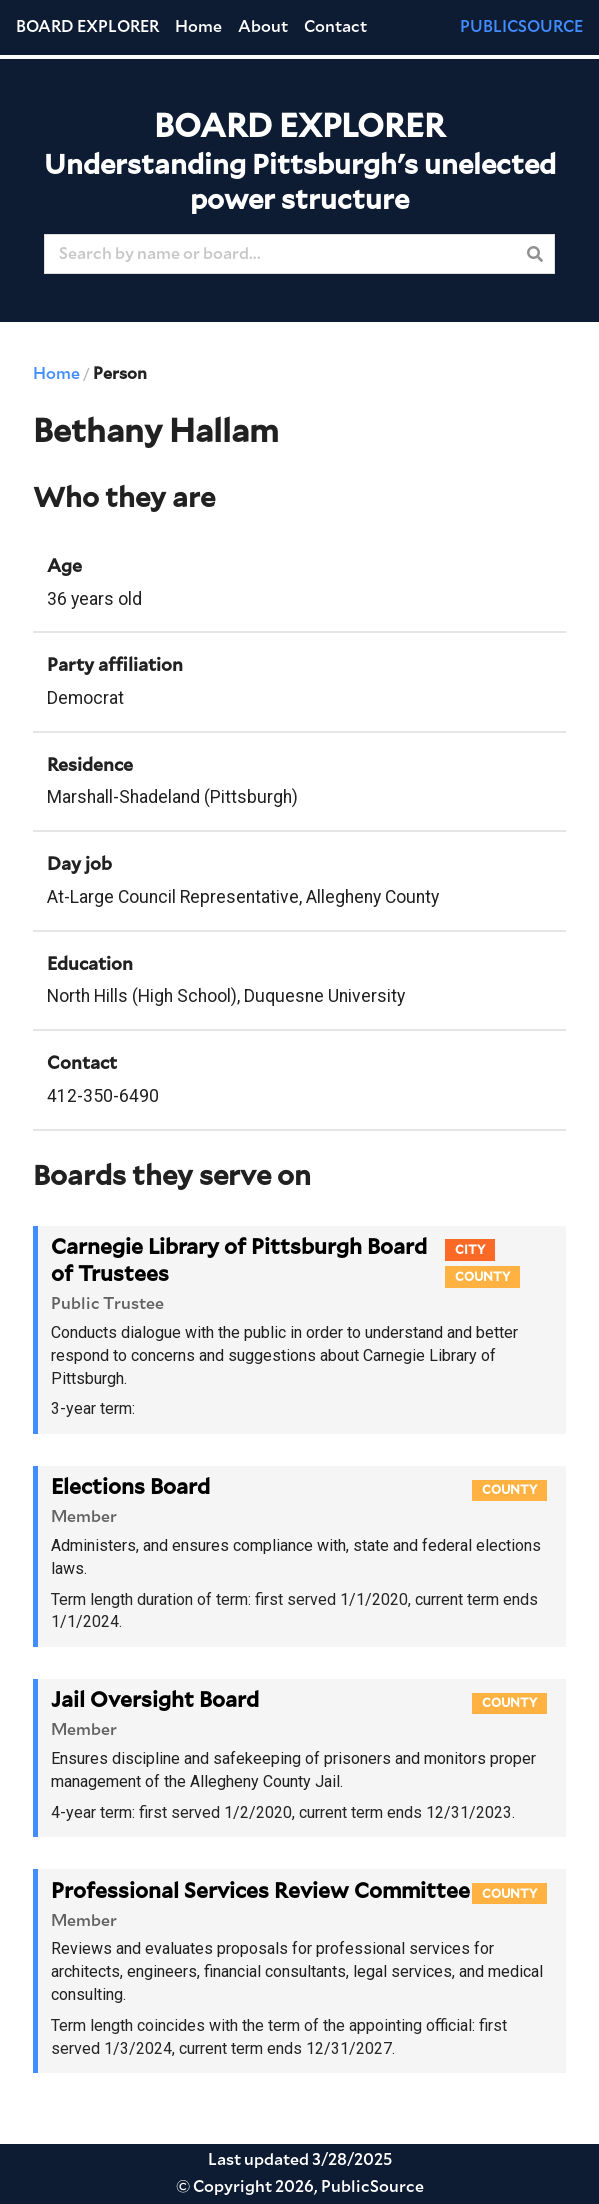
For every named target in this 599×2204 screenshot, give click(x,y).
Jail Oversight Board (155, 1700)
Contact (335, 27)
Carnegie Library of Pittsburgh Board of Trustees (239, 1261)
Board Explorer (87, 27)
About (263, 27)
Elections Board (130, 1487)
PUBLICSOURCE (521, 27)
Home (198, 27)
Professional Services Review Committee (260, 1891)
